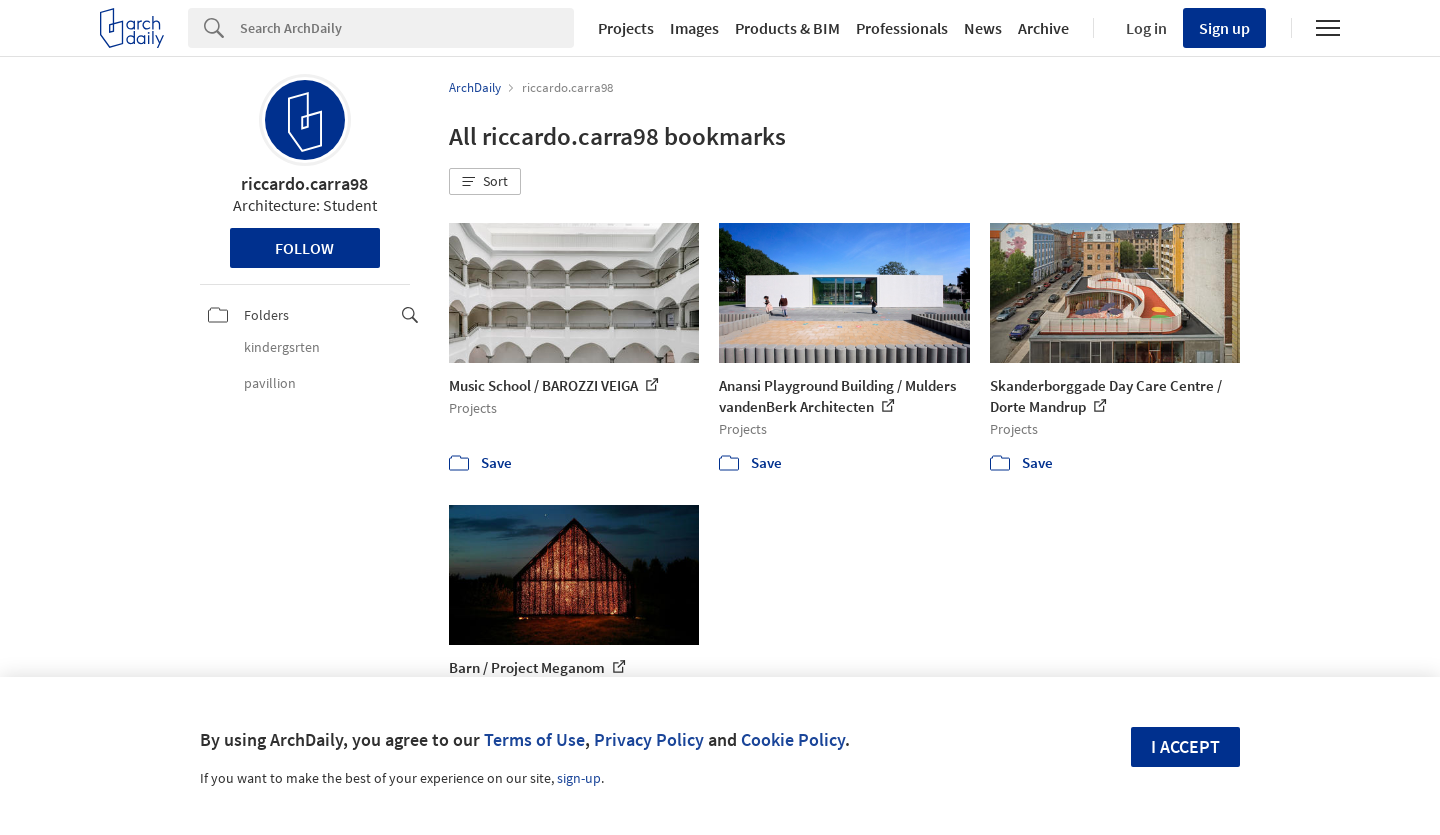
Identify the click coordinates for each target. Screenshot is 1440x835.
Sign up (1224, 28)
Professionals (902, 28)
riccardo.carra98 (304, 183)
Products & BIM (787, 28)
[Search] (407, 28)
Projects (626, 28)
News (983, 28)
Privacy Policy (649, 739)
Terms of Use (534, 739)
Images (694, 28)
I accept (1185, 746)
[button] (485, 182)
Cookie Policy (793, 739)
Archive (1043, 28)
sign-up (579, 778)
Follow (304, 248)
